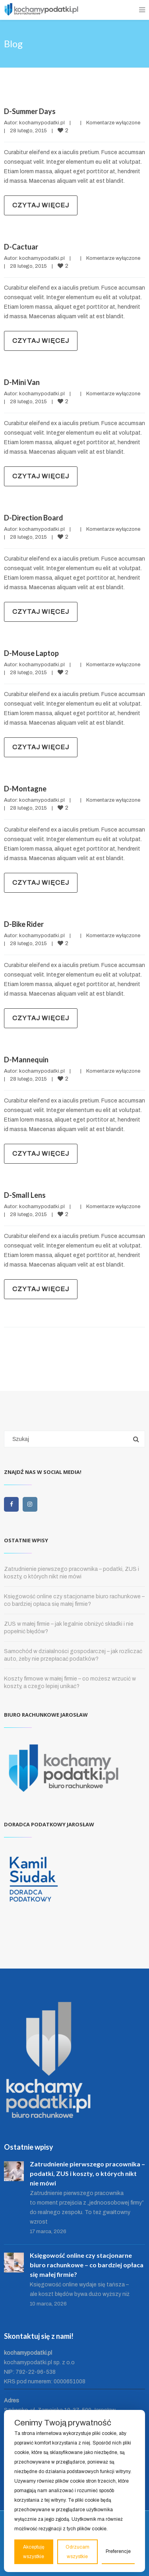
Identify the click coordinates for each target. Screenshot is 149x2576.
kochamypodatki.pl (42, 123)
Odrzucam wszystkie (77, 2551)
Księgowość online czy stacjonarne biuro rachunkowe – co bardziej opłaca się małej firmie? (86, 2264)
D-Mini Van (22, 382)
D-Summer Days (30, 111)
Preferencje (118, 2551)
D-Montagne (25, 788)
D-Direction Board (33, 517)
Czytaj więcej (40, 205)
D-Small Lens (25, 1195)
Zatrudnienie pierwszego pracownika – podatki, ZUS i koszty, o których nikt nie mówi (87, 2173)
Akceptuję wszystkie (34, 2551)
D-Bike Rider (24, 924)
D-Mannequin (26, 1059)
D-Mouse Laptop (31, 653)
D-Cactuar (21, 246)
